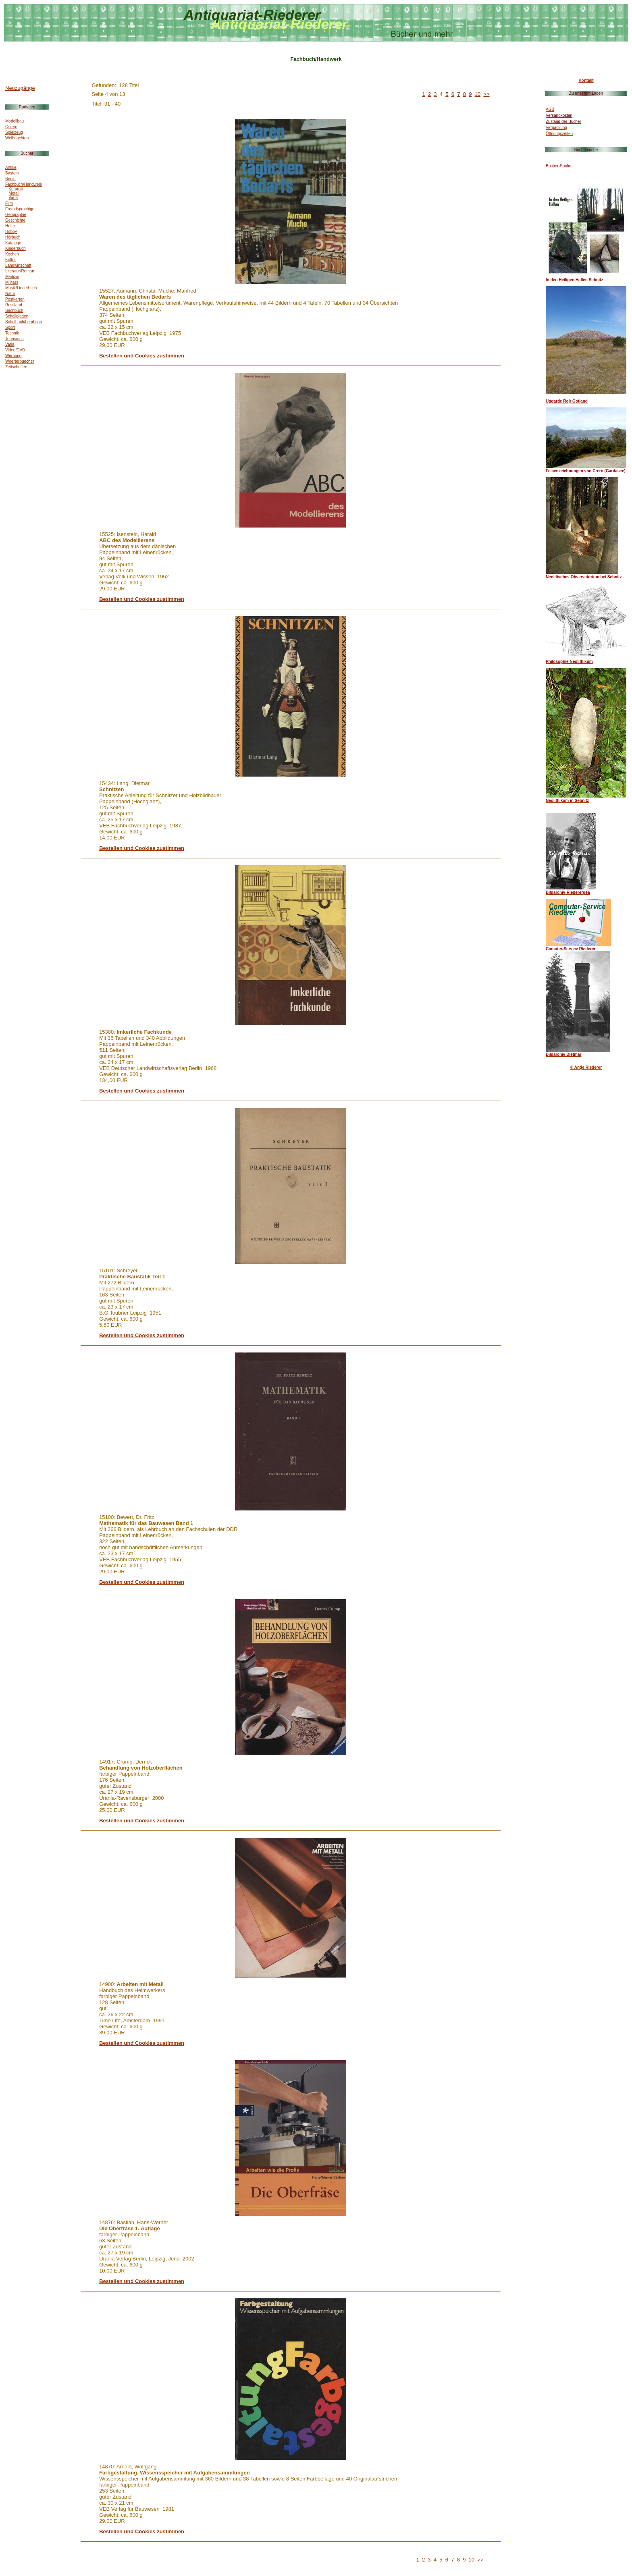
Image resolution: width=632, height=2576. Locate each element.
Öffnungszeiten (559, 133)
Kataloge (13, 243)
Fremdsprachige (19, 209)
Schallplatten (16, 316)
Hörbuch (13, 237)
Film (9, 203)
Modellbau (14, 121)
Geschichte (15, 220)
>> (486, 94)
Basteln (12, 173)
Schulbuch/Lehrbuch (23, 322)
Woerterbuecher (19, 361)
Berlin (10, 179)
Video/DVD (15, 350)
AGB (550, 109)
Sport (10, 327)
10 (477, 94)
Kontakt (585, 80)
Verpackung (556, 127)
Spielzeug (14, 132)
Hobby (11, 231)
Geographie (15, 214)
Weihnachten (17, 138)
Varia (13, 197)
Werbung (13, 355)
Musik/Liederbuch (21, 288)
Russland (13, 305)
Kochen (12, 254)
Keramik (15, 189)
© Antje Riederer (586, 1067)
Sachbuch (14, 310)
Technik (12, 333)
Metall (13, 193)
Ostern (11, 127)
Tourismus (14, 339)
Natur (10, 293)
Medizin (12, 276)
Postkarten (15, 299)
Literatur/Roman (19, 271)
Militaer (11, 282)
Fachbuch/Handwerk (23, 184)
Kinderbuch (15, 248)
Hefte (10, 226)
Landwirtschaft (18, 265)
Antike (11, 167)
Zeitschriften (16, 367)
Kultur (10, 260)
